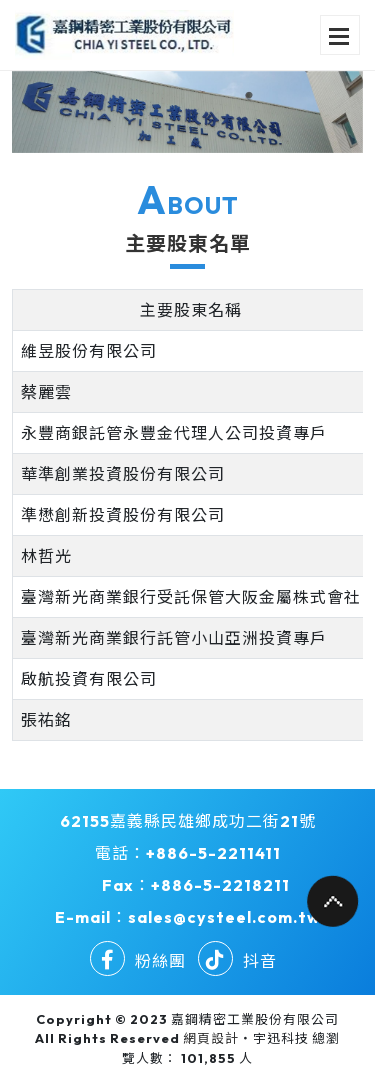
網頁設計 (211, 1038)
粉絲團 (138, 961)
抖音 (237, 961)
